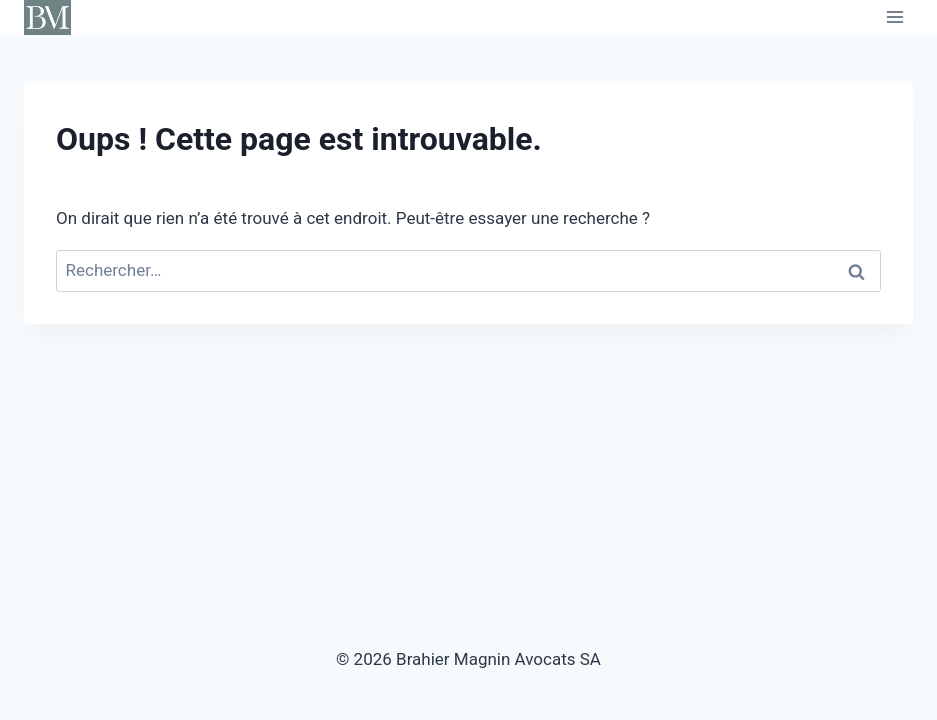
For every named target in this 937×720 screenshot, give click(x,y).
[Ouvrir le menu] (894, 17)
